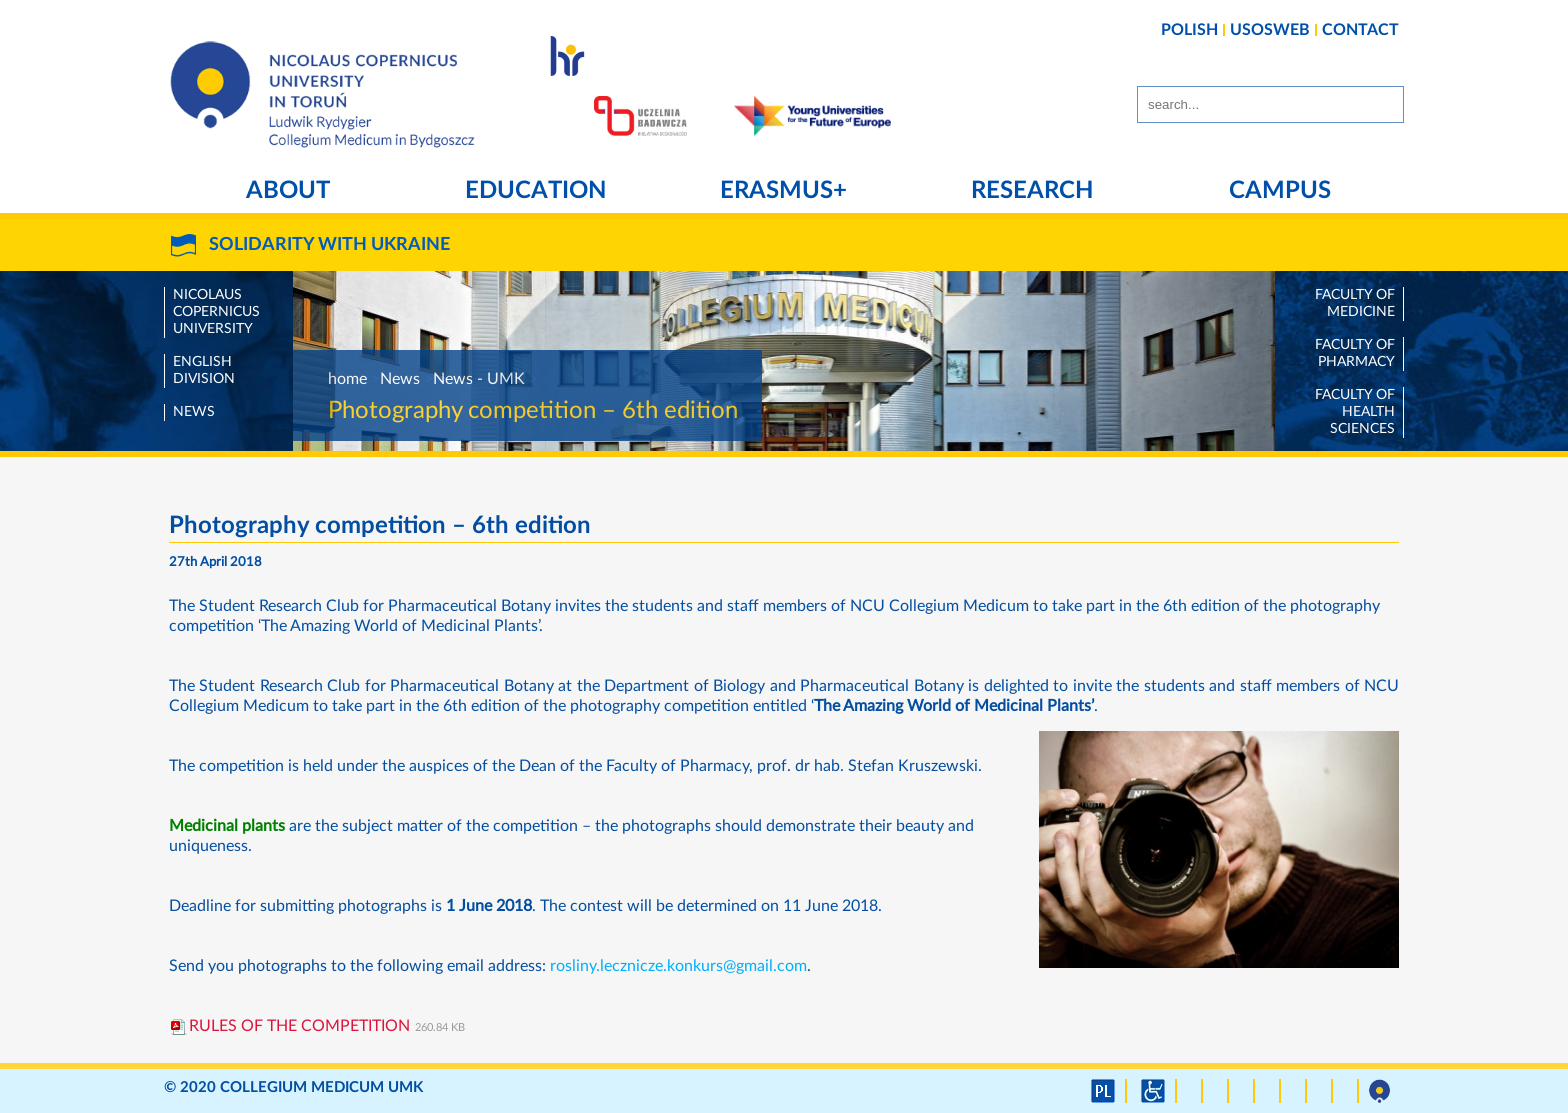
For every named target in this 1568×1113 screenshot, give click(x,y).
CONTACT (1360, 30)
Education (535, 191)
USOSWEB (1270, 30)
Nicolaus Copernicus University (216, 312)
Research (1032, 191)
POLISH (1189, 30)
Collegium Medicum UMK (321, 1087)
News (194, 412)
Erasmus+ (783, 191)
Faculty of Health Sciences (1355, 412)
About (288, 191)
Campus (1280, 191)
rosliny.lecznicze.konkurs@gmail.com (678, 966)
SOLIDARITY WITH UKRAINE (329, 245)
